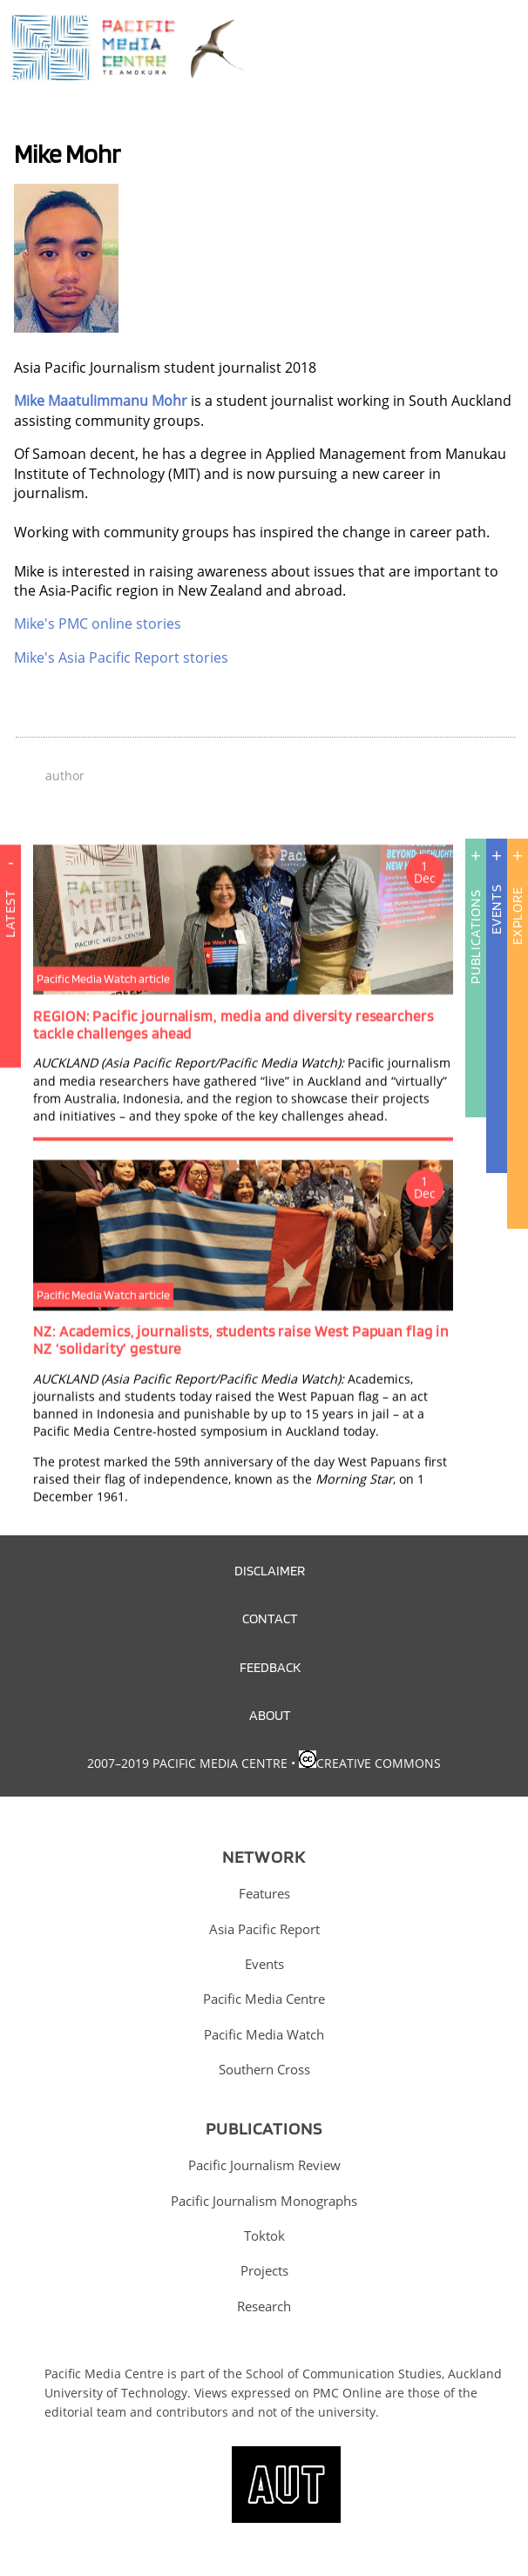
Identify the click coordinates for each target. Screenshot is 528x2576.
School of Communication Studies (344, 2373)
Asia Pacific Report (264, 1929)
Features (264, 1893)
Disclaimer (269, 1570)
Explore (517, 916)
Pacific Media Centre (264, 1998)
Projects (264, 2270)
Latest (10, 978)
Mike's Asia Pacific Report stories (121, 657)
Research (264, 2306)
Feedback (270, 1667)
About (270, 1714)
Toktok (264, 2235)
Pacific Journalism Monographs (264, 2200)
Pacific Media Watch (264, 2034)
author (65, 775)
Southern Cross (264, 2069)
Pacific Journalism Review (264, 2165)
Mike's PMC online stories (97, 623)
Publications (475, 936)
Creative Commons (378, 1763)
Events (496, 909)
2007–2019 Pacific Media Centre (187, 1763)
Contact (270, 1618)
